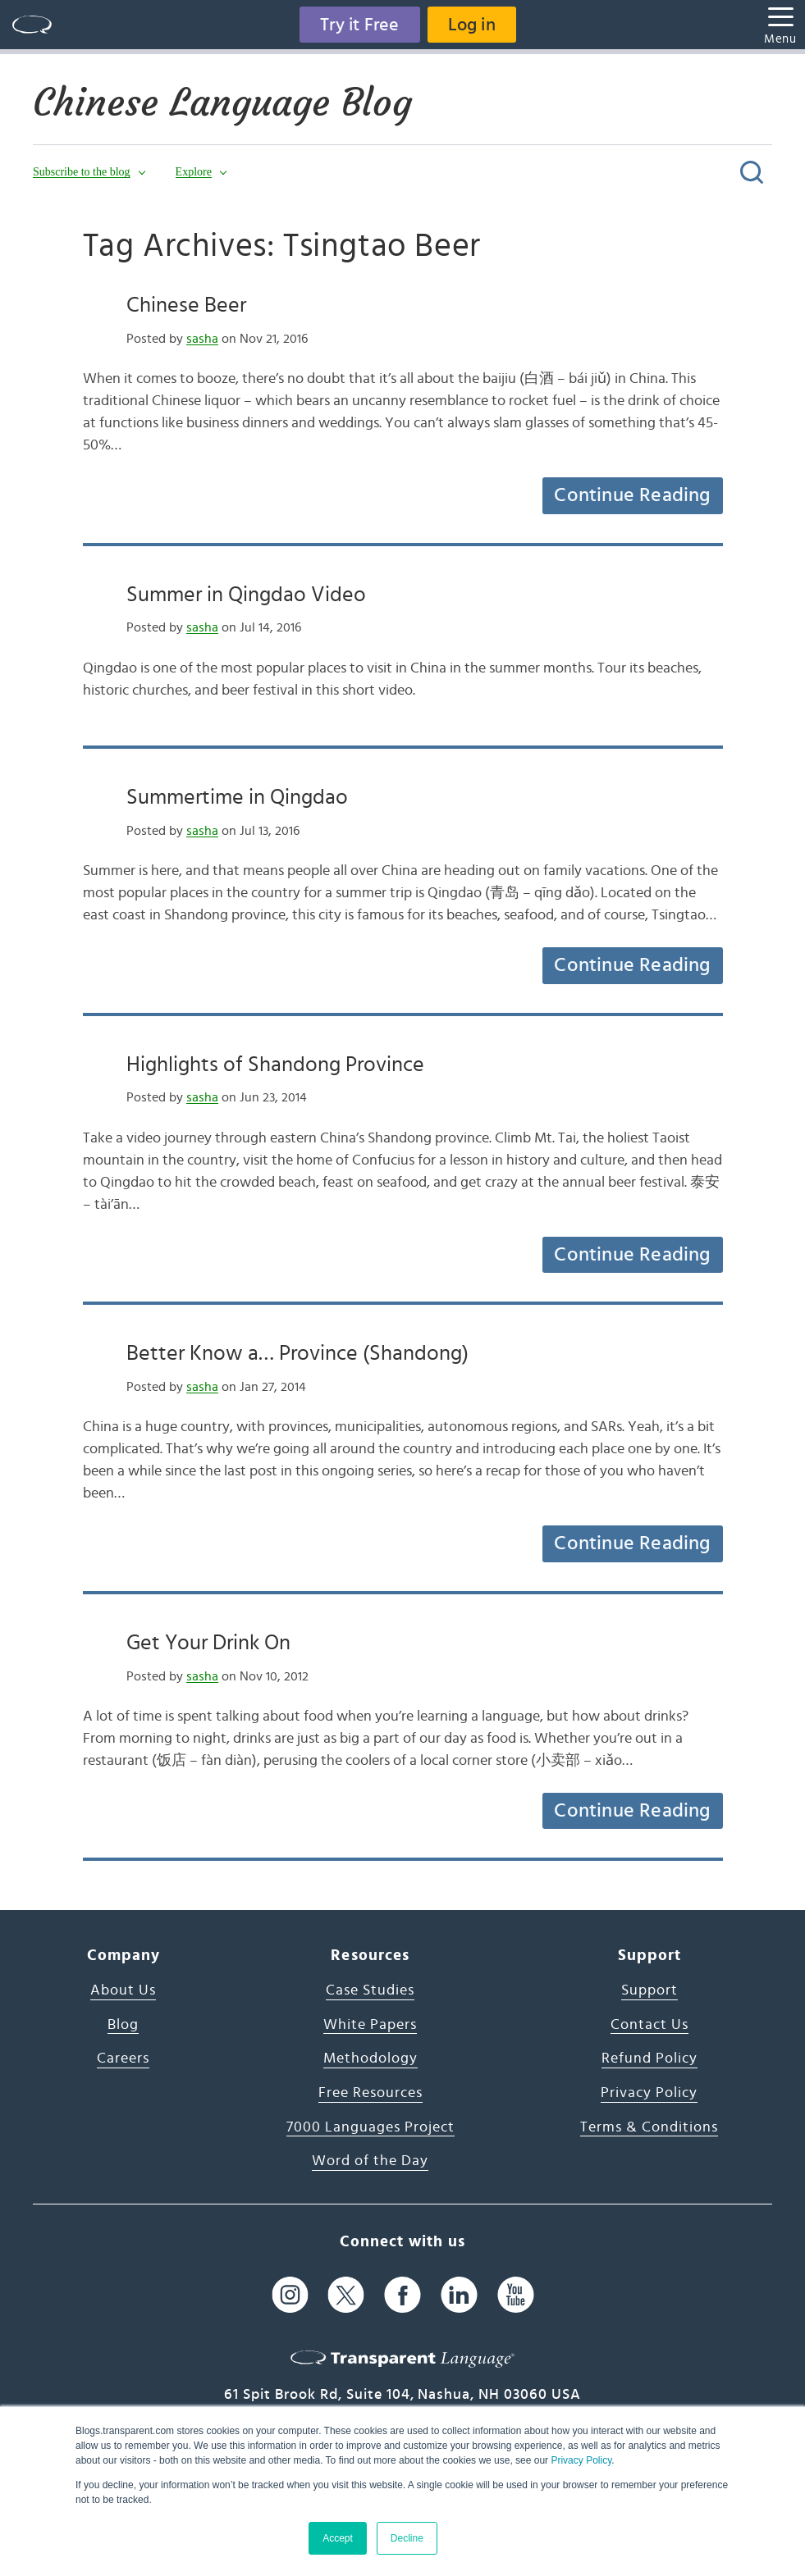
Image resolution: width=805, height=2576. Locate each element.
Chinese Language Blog (222, 102)
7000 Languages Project (370, 2127)
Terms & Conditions (649, 2127)
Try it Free (359, 25)
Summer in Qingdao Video (246, 594)
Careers (123, 2058)
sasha (202, 338)
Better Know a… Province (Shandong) (297, 1353)
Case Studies (370, 1990)
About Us (123, 1990)
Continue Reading (632, 495)
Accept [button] (337, 2538)
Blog (123, 2024)
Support (649, 1990)
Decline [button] (407, 2538)
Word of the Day (370, 2161)
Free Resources (370, 2093)
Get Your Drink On (208, 1642)
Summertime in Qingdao (237, 797)
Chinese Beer (186, 305)
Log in (472, 25)
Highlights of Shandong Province (275, 1064)
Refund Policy (649, 2058)
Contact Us (649, 2024)
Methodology (370, 2058)
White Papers (370, 2024)
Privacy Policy (581, 2460)
